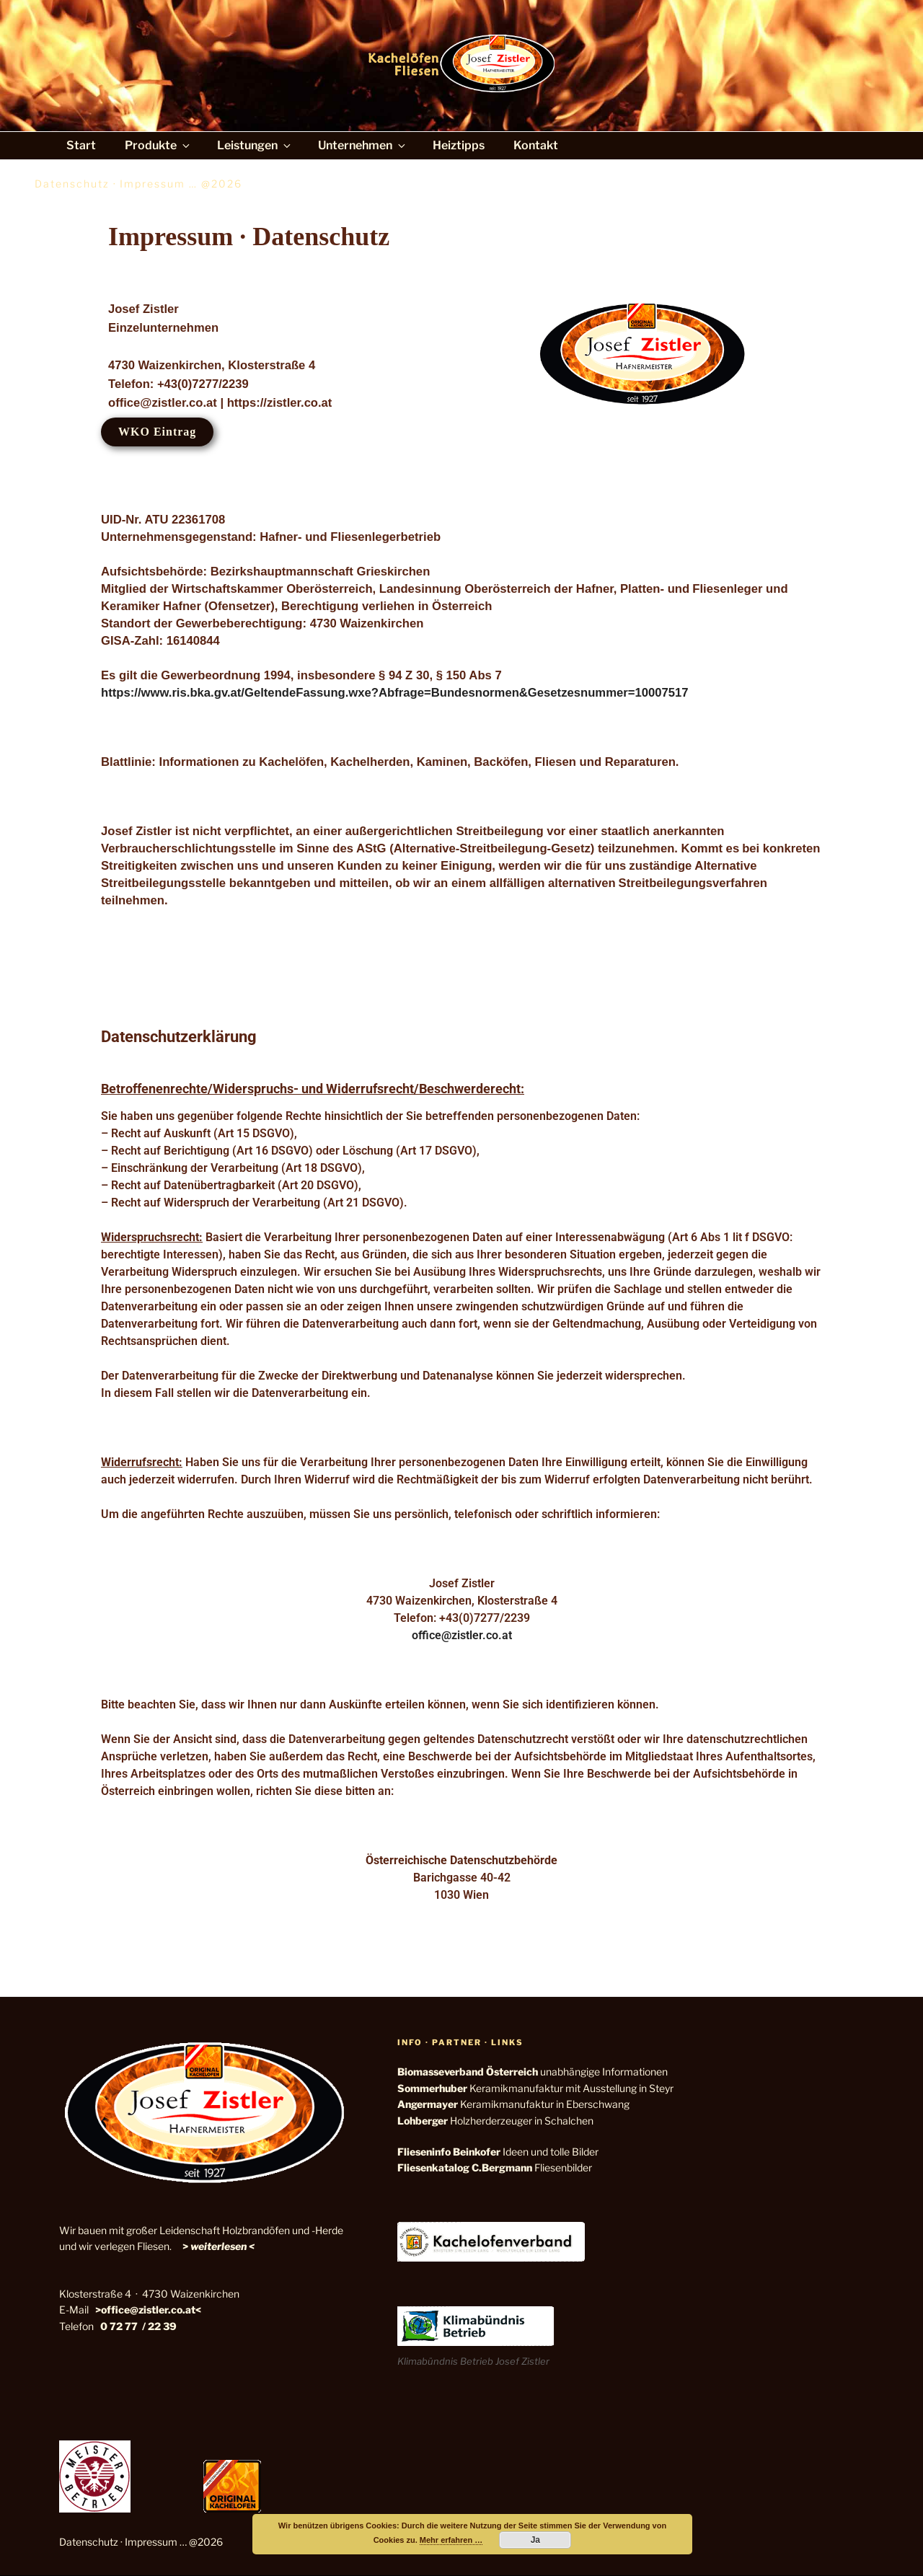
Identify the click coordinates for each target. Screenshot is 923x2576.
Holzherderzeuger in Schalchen (495, 2120)
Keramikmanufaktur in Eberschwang (513, 2104)
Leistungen (255, 145)
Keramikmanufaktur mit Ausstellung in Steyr (535, 2088)
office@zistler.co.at (462, 1635)
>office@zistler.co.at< (148, 2309)
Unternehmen (362, 145)
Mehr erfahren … (451, 2540)
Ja (535, 2540)
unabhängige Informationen (532, 2071)
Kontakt (535, 145)
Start (81, 145)
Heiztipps (459, 145)
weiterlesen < (222, 2246)
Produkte (158, 145)
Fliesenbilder (494, 2167)
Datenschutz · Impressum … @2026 (141, 2542)
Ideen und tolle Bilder (498, 2151)
